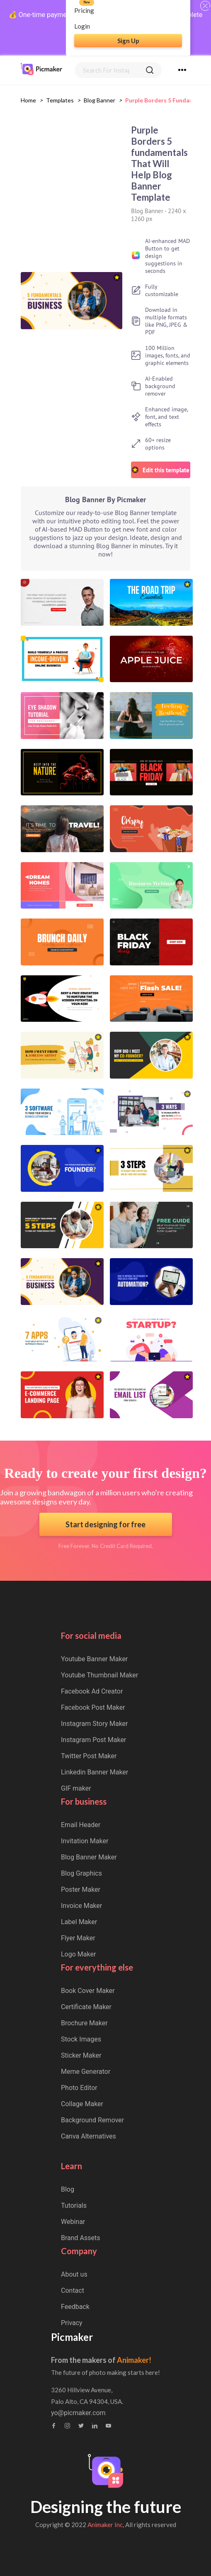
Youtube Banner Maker (94, 1659)
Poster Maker (80, 1889)
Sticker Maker (81, 2055)
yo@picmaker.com (78, 2413)
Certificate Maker (86, 2007)
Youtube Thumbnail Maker (99, 1675)
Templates (60, 100)
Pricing (84, 10)
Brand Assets (80, 2238)
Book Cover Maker (88, 1991)
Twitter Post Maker (88, 1756)
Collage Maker (82, 2104)
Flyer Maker (78, 1938)
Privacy (71, 2323)
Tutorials (74, 2205)
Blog (67, 2189)
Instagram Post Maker (93, 1740)
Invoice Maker (81, 1906)
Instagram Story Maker (94, 1724)
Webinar (73, 2222)
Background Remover (92, 2120)
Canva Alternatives (88, 2136)
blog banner (99, 100)
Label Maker (79, 1922)
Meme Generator (85, 2071)
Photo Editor (79, 2088)
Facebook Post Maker (93, 1707)
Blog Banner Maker (89, 1857)
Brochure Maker (84, 2023)
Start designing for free (105, 1524)
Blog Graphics (81, 1873)
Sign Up (128, 40)
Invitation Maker (84, 1841)
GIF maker (76, 1788)
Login (82, 26)
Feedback (75, 2307)
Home (28, 100)
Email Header (80, 1825)
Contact (72, 2290)
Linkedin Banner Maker (94, 1772)
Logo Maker (78, 1954)
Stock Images (81, 2039)
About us (74, 2274)
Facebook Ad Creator (92, 1691)
